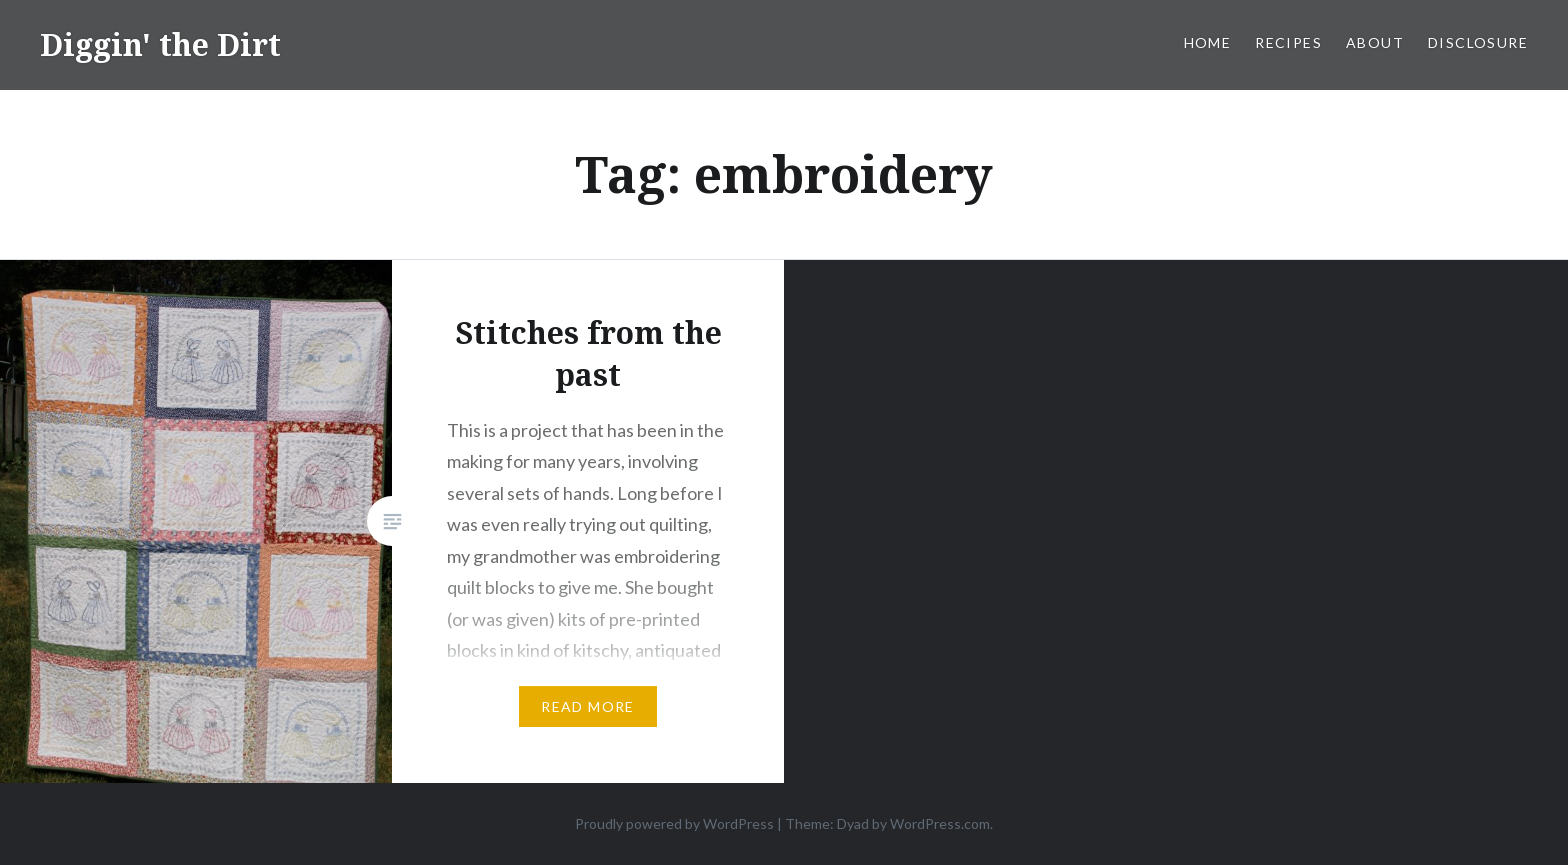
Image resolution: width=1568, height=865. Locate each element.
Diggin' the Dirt (160, 44)
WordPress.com (940, 823)
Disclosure (1478, 42)
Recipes (1288, 42)
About (1375, 42)
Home (1208, 42)
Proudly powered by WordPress (674, 823)
